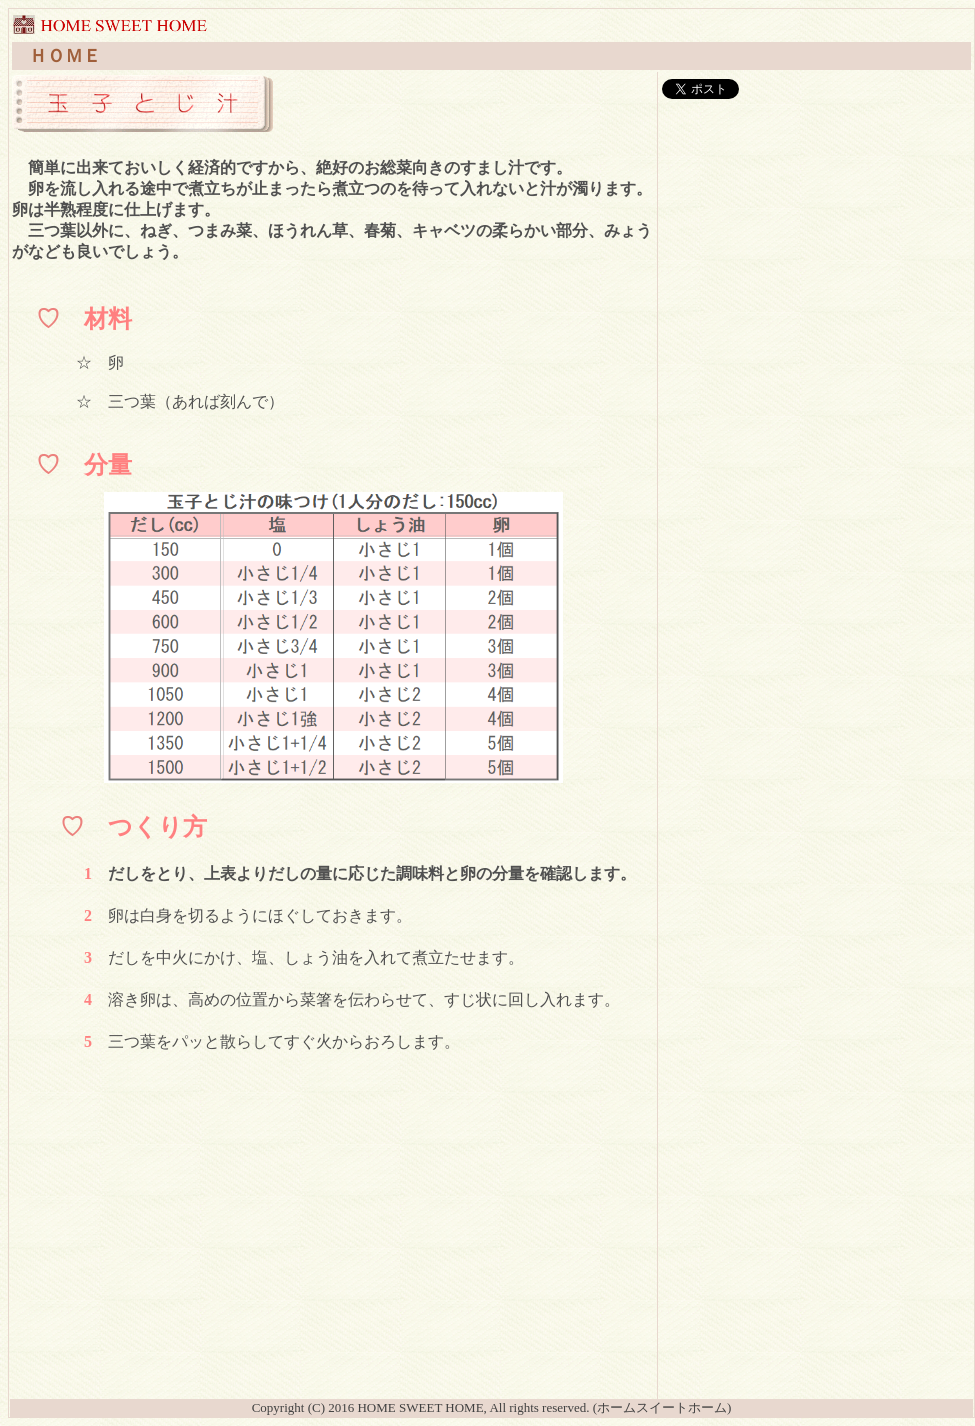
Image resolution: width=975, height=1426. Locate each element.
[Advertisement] (333, 1256)
